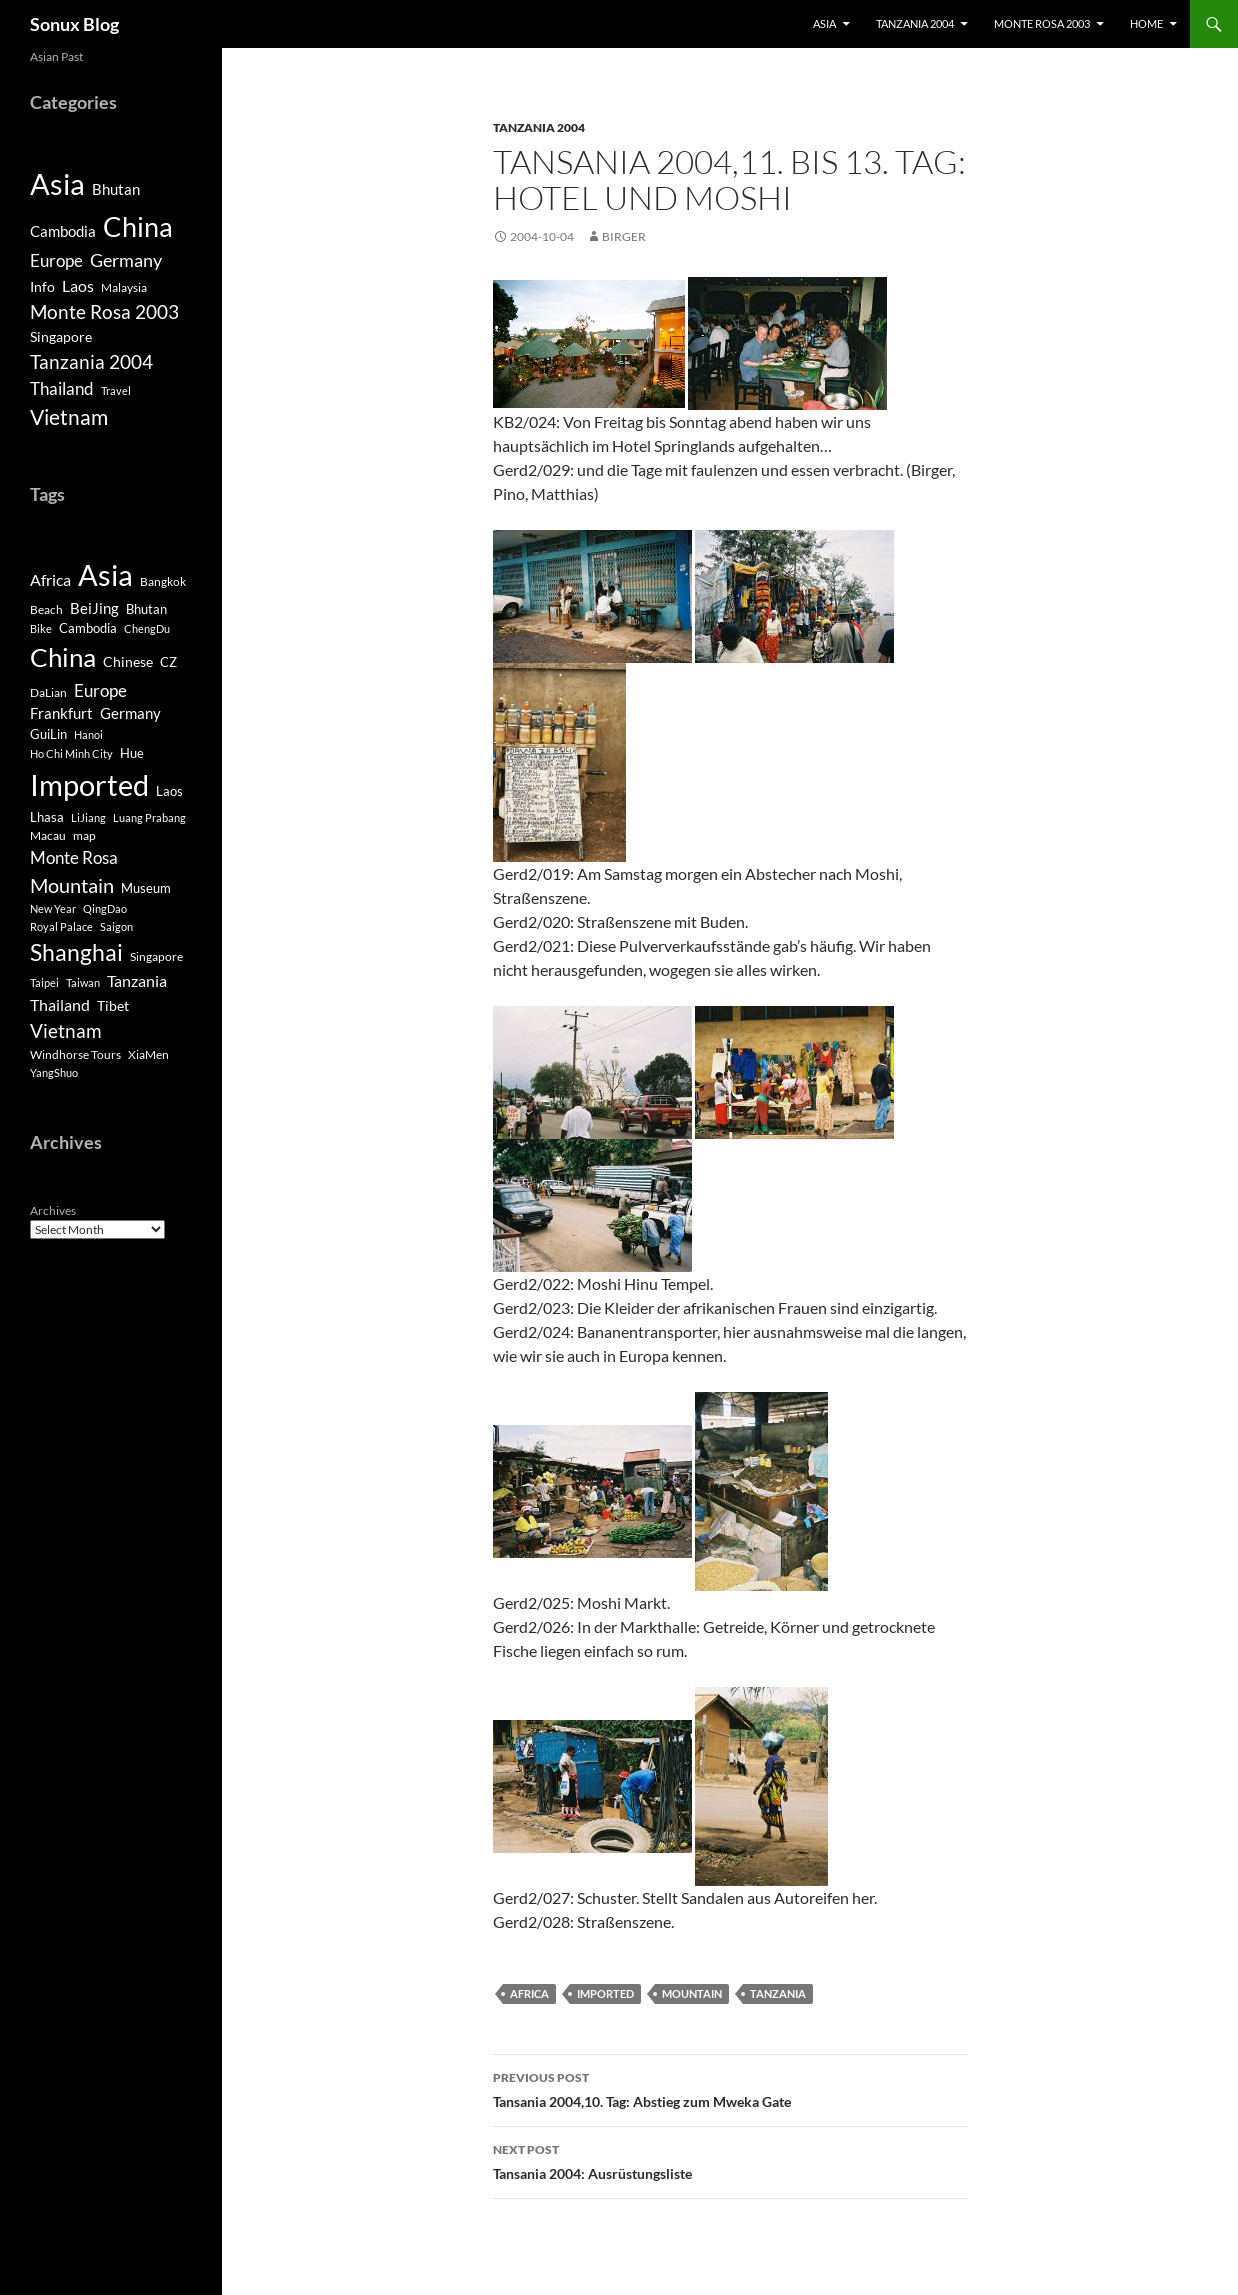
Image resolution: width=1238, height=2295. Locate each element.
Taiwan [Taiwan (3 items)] (83, 982)
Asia (824, 23)
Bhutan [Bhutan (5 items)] (116, 189)
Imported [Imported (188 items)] (89, 784)
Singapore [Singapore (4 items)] (61, 336)
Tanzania (778, 1993)
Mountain (692, 1993)
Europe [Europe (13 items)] (100, 690)
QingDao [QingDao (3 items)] (105, 908)
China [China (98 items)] (63, 657)
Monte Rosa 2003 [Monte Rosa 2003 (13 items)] (104, 312)
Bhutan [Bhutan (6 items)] (146, 609)
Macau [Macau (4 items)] (48, 835)
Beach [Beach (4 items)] (46, 609)
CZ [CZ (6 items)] (168, 662)
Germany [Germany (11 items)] (126, 260)
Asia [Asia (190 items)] (57, 183)
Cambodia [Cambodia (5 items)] (63, 231)
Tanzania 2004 (915, 23)
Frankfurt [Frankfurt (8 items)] (61, 713)
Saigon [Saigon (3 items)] (116, 926)
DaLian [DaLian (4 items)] (48, 692)
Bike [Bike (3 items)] (41, 628)
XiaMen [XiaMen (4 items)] (148, 1054)
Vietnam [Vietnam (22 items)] (66, 1030)
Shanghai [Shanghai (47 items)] (76, 952)
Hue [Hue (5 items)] (132, 753)
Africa (529, 1993)
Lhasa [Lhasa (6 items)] (47, 817)
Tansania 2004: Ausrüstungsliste (730, 2160)
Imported (605, 1993)
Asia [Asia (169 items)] (105, 575)
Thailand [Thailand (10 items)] (60, 1005)
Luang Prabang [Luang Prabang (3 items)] (149, 817)
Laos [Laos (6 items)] (78, 285)
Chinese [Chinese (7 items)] (128, 661)
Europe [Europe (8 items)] (56, 260)
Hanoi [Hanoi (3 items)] (88, 734)
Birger (624, 236)
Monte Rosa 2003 (1042, 23)
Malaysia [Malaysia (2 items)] (124, 287)
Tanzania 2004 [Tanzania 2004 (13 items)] (91, 362)
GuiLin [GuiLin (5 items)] (48, 734)
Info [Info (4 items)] (42, 286)
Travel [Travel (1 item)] (116, 390)
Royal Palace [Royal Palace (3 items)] (61, 926)
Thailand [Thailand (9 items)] (62, 388)
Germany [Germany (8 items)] (130, 713)
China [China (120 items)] (138, 226)
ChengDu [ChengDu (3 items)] (147, 628)
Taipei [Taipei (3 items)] (44, 982)
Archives (53, 1210)
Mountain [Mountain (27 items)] (72, 885)
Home (1146, 23)
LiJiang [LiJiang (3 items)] (88, 817)
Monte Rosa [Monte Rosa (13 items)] (74, 857)
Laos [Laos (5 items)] (169, 791)
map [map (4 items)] (84, 835)
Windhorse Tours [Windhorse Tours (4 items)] (75, 1054)
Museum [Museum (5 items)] (146, 888)
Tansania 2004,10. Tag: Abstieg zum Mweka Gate (730, 2088)
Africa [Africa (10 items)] (50, 580)
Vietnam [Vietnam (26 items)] (69, 417)
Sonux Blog (74, 24)
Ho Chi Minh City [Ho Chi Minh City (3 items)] (71, 753)
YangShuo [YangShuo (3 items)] (54, 1072)
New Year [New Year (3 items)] (53, 908)
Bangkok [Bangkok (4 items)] (163, 581)
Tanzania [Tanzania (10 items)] (137, 981)
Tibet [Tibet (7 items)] (113, 1005)
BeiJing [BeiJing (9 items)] (94, 608)
